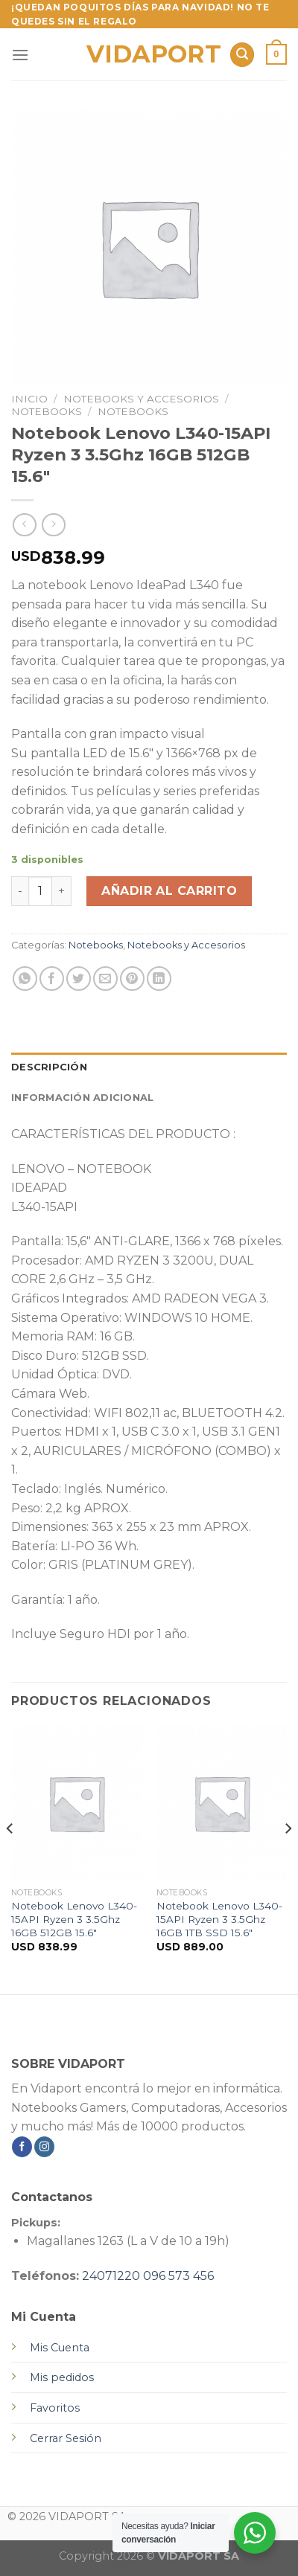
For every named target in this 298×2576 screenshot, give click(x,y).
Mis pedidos (62, 2377)
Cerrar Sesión (65, 2438)
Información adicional (82, 1097)
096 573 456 (178, 2276)
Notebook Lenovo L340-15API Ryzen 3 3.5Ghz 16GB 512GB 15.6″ (74, 1919)
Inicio (29, 399)
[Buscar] (242, 54)
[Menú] (20, 54)
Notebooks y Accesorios (141, 399)
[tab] (149, 1067)
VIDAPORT (149, 54)
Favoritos (55, 2408)
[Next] (287, 1858)
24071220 (111, 2276)
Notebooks (46, 411)
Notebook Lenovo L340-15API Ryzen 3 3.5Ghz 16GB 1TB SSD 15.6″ (219, 1919)
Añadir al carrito (169, 891)
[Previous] (10, 1858)
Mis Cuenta (59, 2347)
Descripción (49, 1067)
